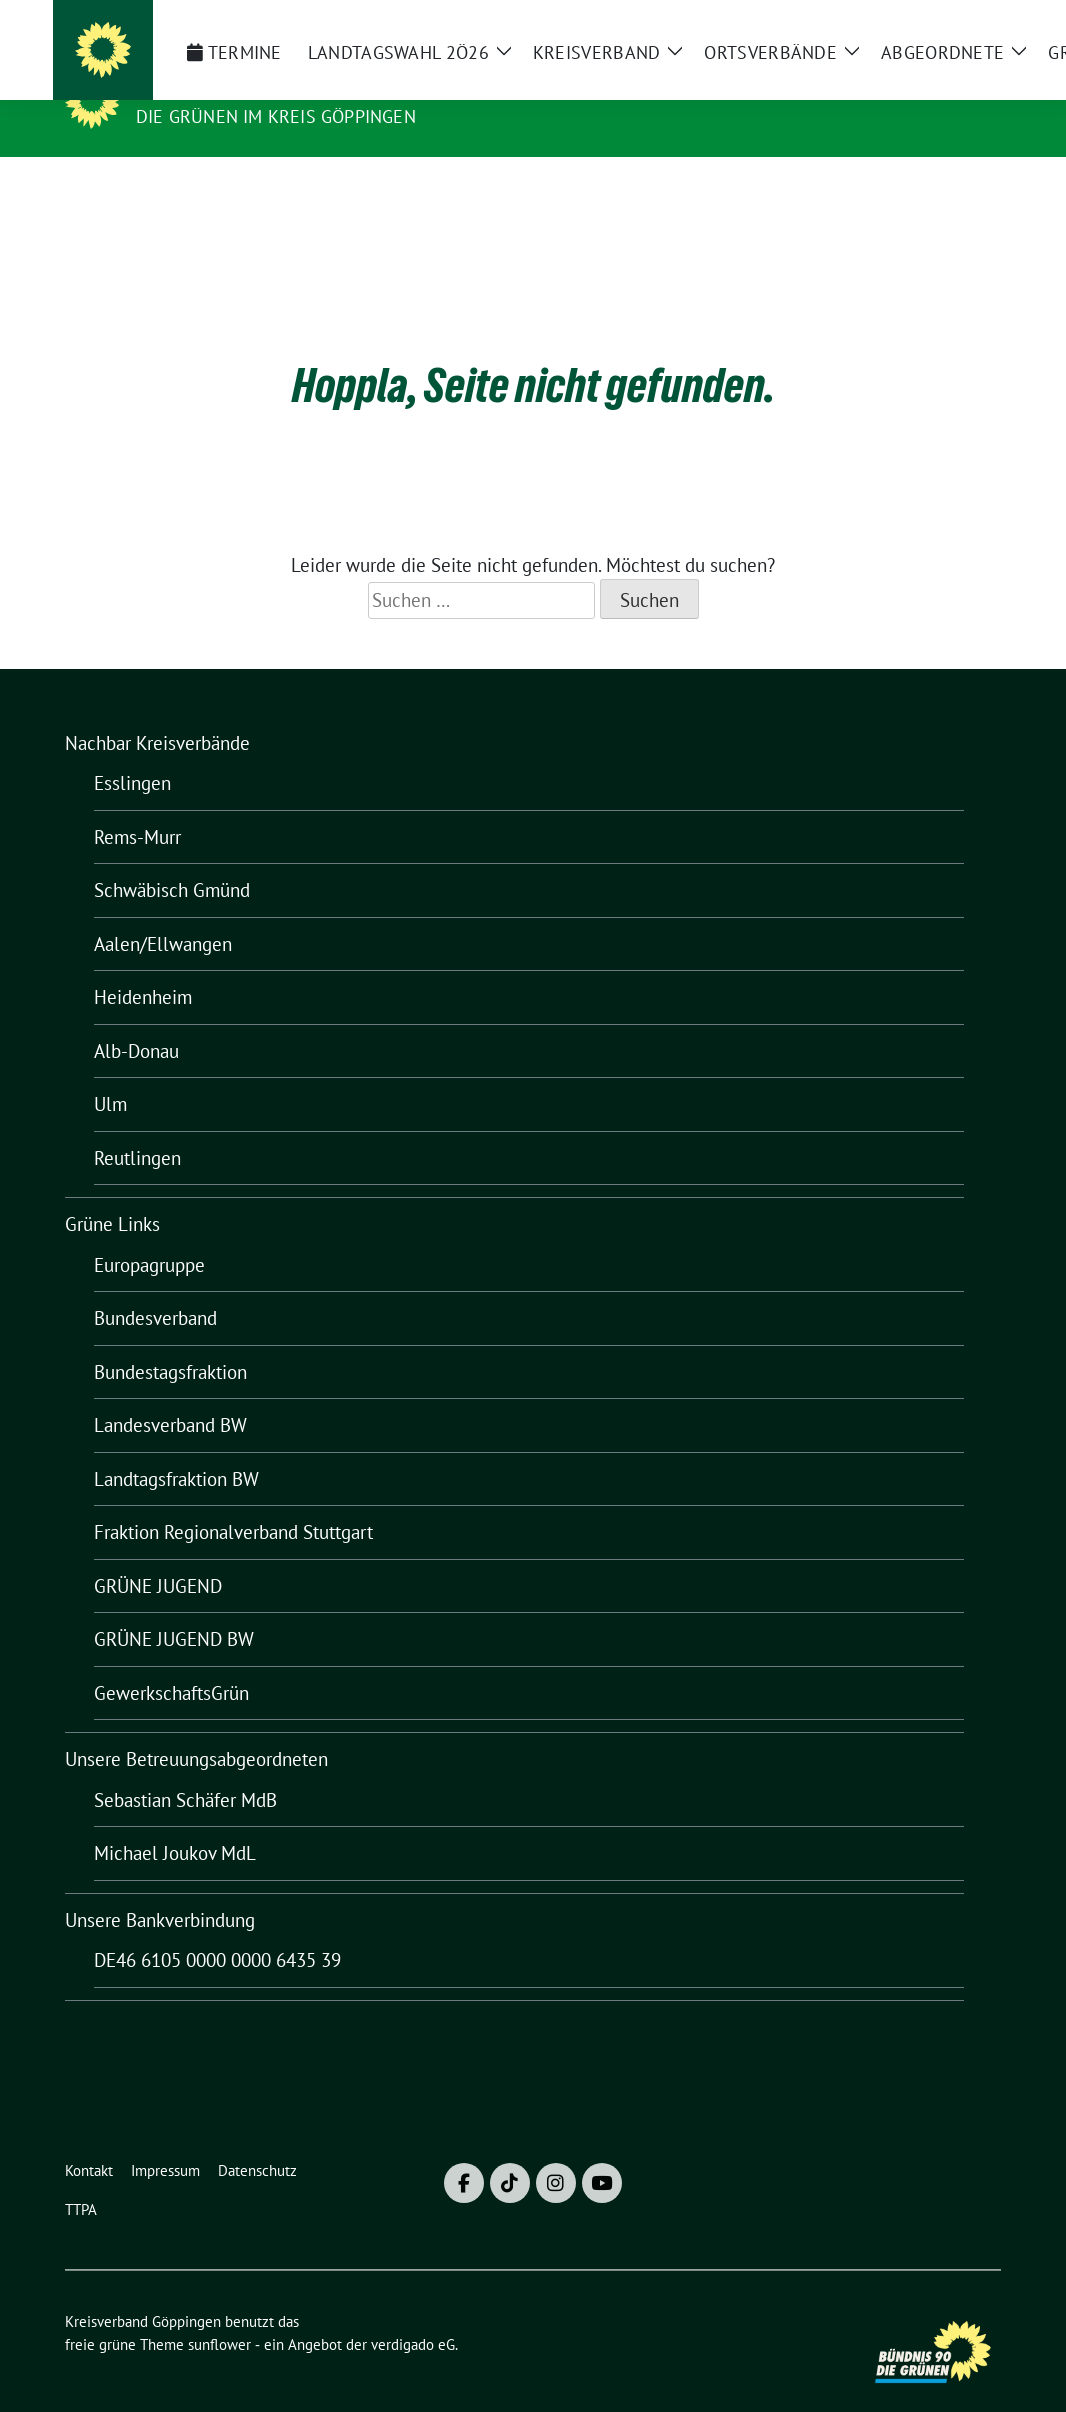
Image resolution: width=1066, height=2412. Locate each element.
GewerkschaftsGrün (171, 1662)
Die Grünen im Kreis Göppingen (276, 116)
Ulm (110, 1073)
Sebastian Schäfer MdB (185, 1769)
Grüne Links (112, 1193)
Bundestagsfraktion (170, 1341)
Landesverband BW (170, 1394)
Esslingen (132, 752)
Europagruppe (149, 1234)
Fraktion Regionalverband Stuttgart (233, 1501)
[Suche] (937, 23)
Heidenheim (143, 966)
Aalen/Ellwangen (163, 913)
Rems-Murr (137, 806)
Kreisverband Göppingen (271, 88)
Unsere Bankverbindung (160, 1889)
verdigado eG (413, 2313)
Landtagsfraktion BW (176, 1448)
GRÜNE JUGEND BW (174, 1608)
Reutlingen (137, 1127)
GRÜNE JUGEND (158, 1555)
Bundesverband (155, 1287)
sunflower (219, 2313)
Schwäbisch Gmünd (172, 859)
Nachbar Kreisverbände (157, 712)
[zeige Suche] (965, 23)
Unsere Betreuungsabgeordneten (196, 1728)
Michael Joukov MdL (175, 1822)
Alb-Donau (136, 1020)
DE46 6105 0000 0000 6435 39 (217, 1929)
